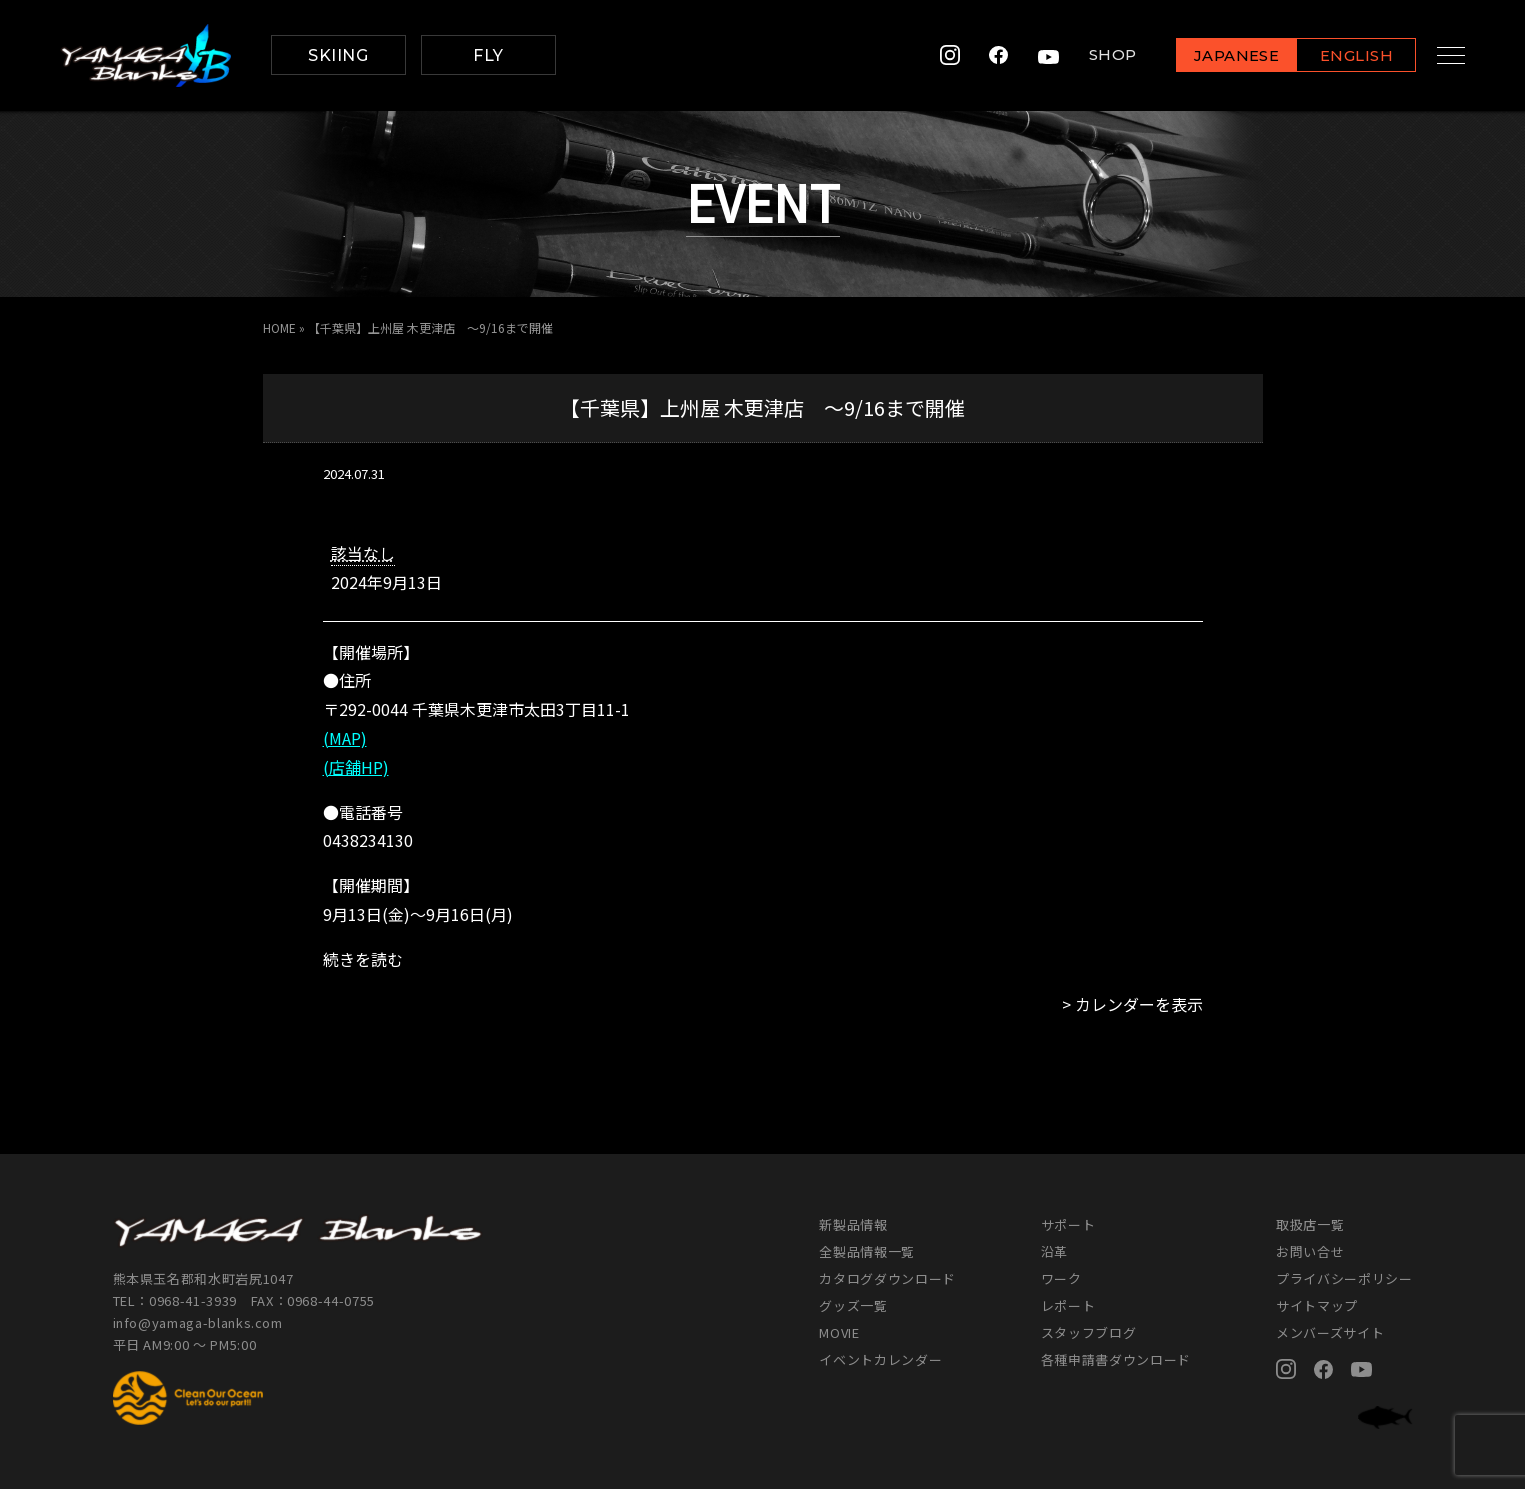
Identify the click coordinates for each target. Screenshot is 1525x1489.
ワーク (1061, 1278)
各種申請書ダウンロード (1116, 1359)
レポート (1068, 1305)
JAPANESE (1220, 56)
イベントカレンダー (880, 1359)
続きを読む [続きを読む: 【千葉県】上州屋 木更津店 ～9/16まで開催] (363, 959)
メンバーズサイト (1330, 1332)
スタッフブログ (1089, 1332)
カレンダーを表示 (1139, 1004)
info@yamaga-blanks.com (198, 1322)
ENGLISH (1340, 56)
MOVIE (839, 1332)
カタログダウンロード (887, 1278)
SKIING (338, 55)
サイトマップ (1317, 1305)
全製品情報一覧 (867, 1251)
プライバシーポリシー (1344, 1278)
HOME (279, 327)
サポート (1068, 1224)
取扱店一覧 (1310, 1224)
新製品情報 (853, 1224)
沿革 (1054, 1251)
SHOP (1096, 55)
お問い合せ (1310, 1251)
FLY (488, 55)
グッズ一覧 (853, 1305)
